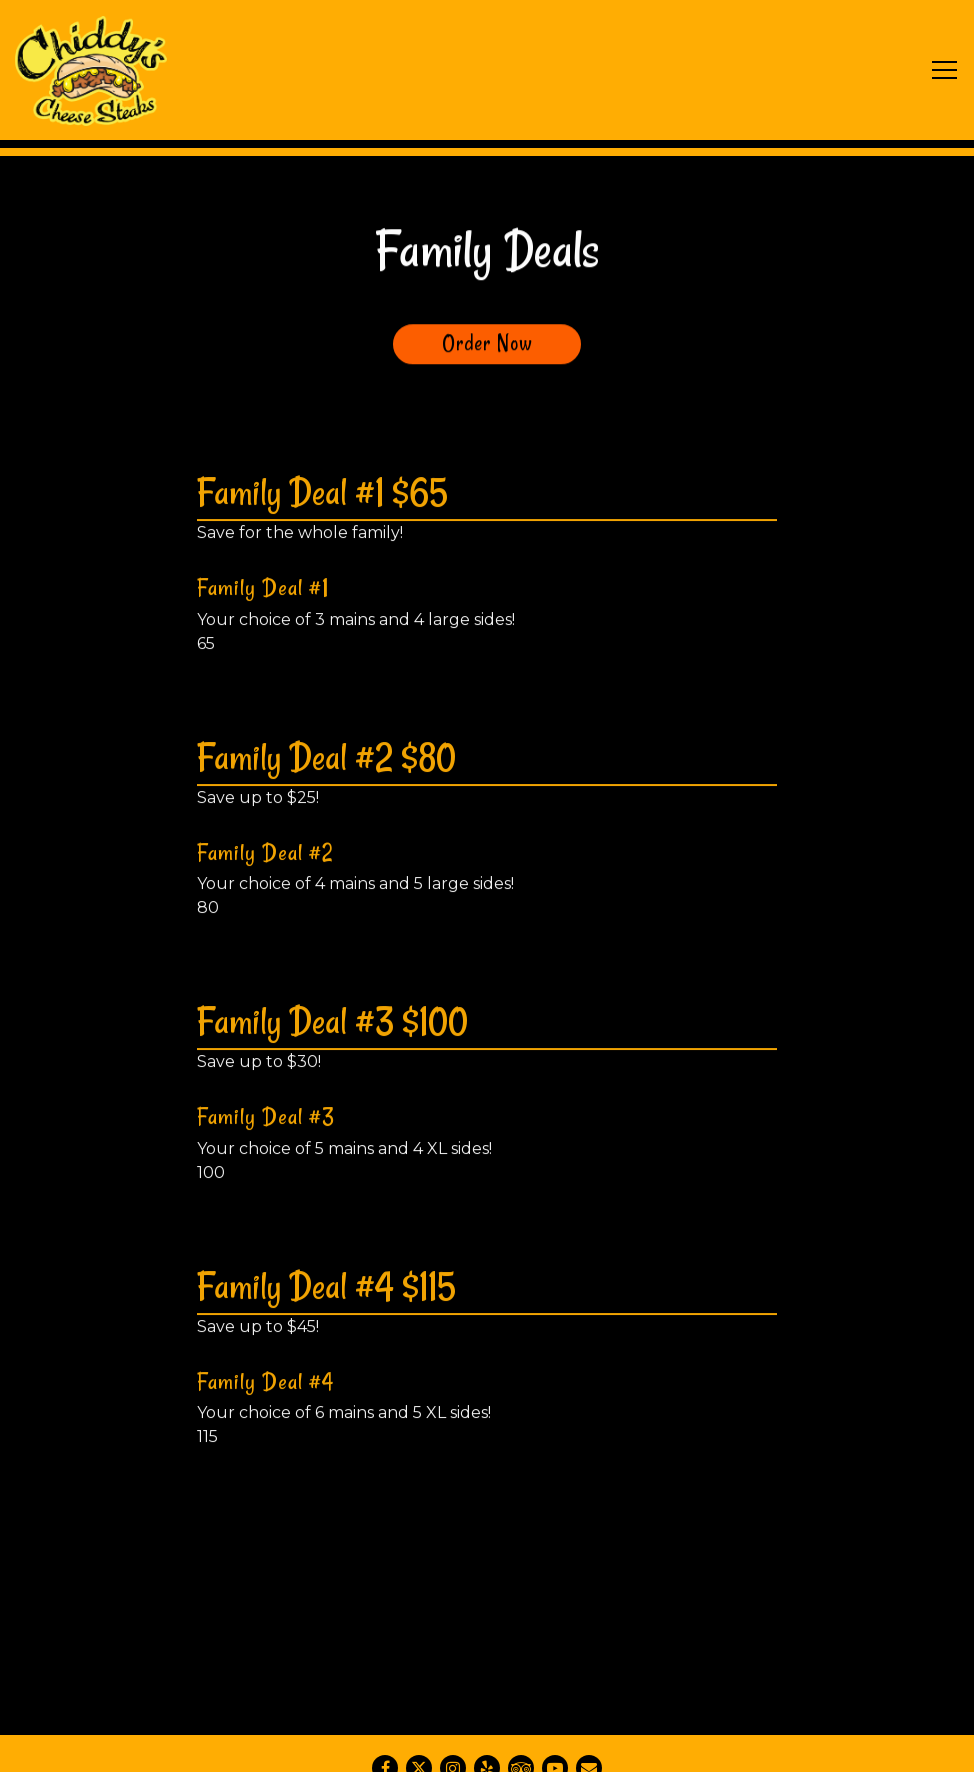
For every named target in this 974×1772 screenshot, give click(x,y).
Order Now (487, 344)
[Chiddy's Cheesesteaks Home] (91, 70)
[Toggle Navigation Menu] (944, 70)
